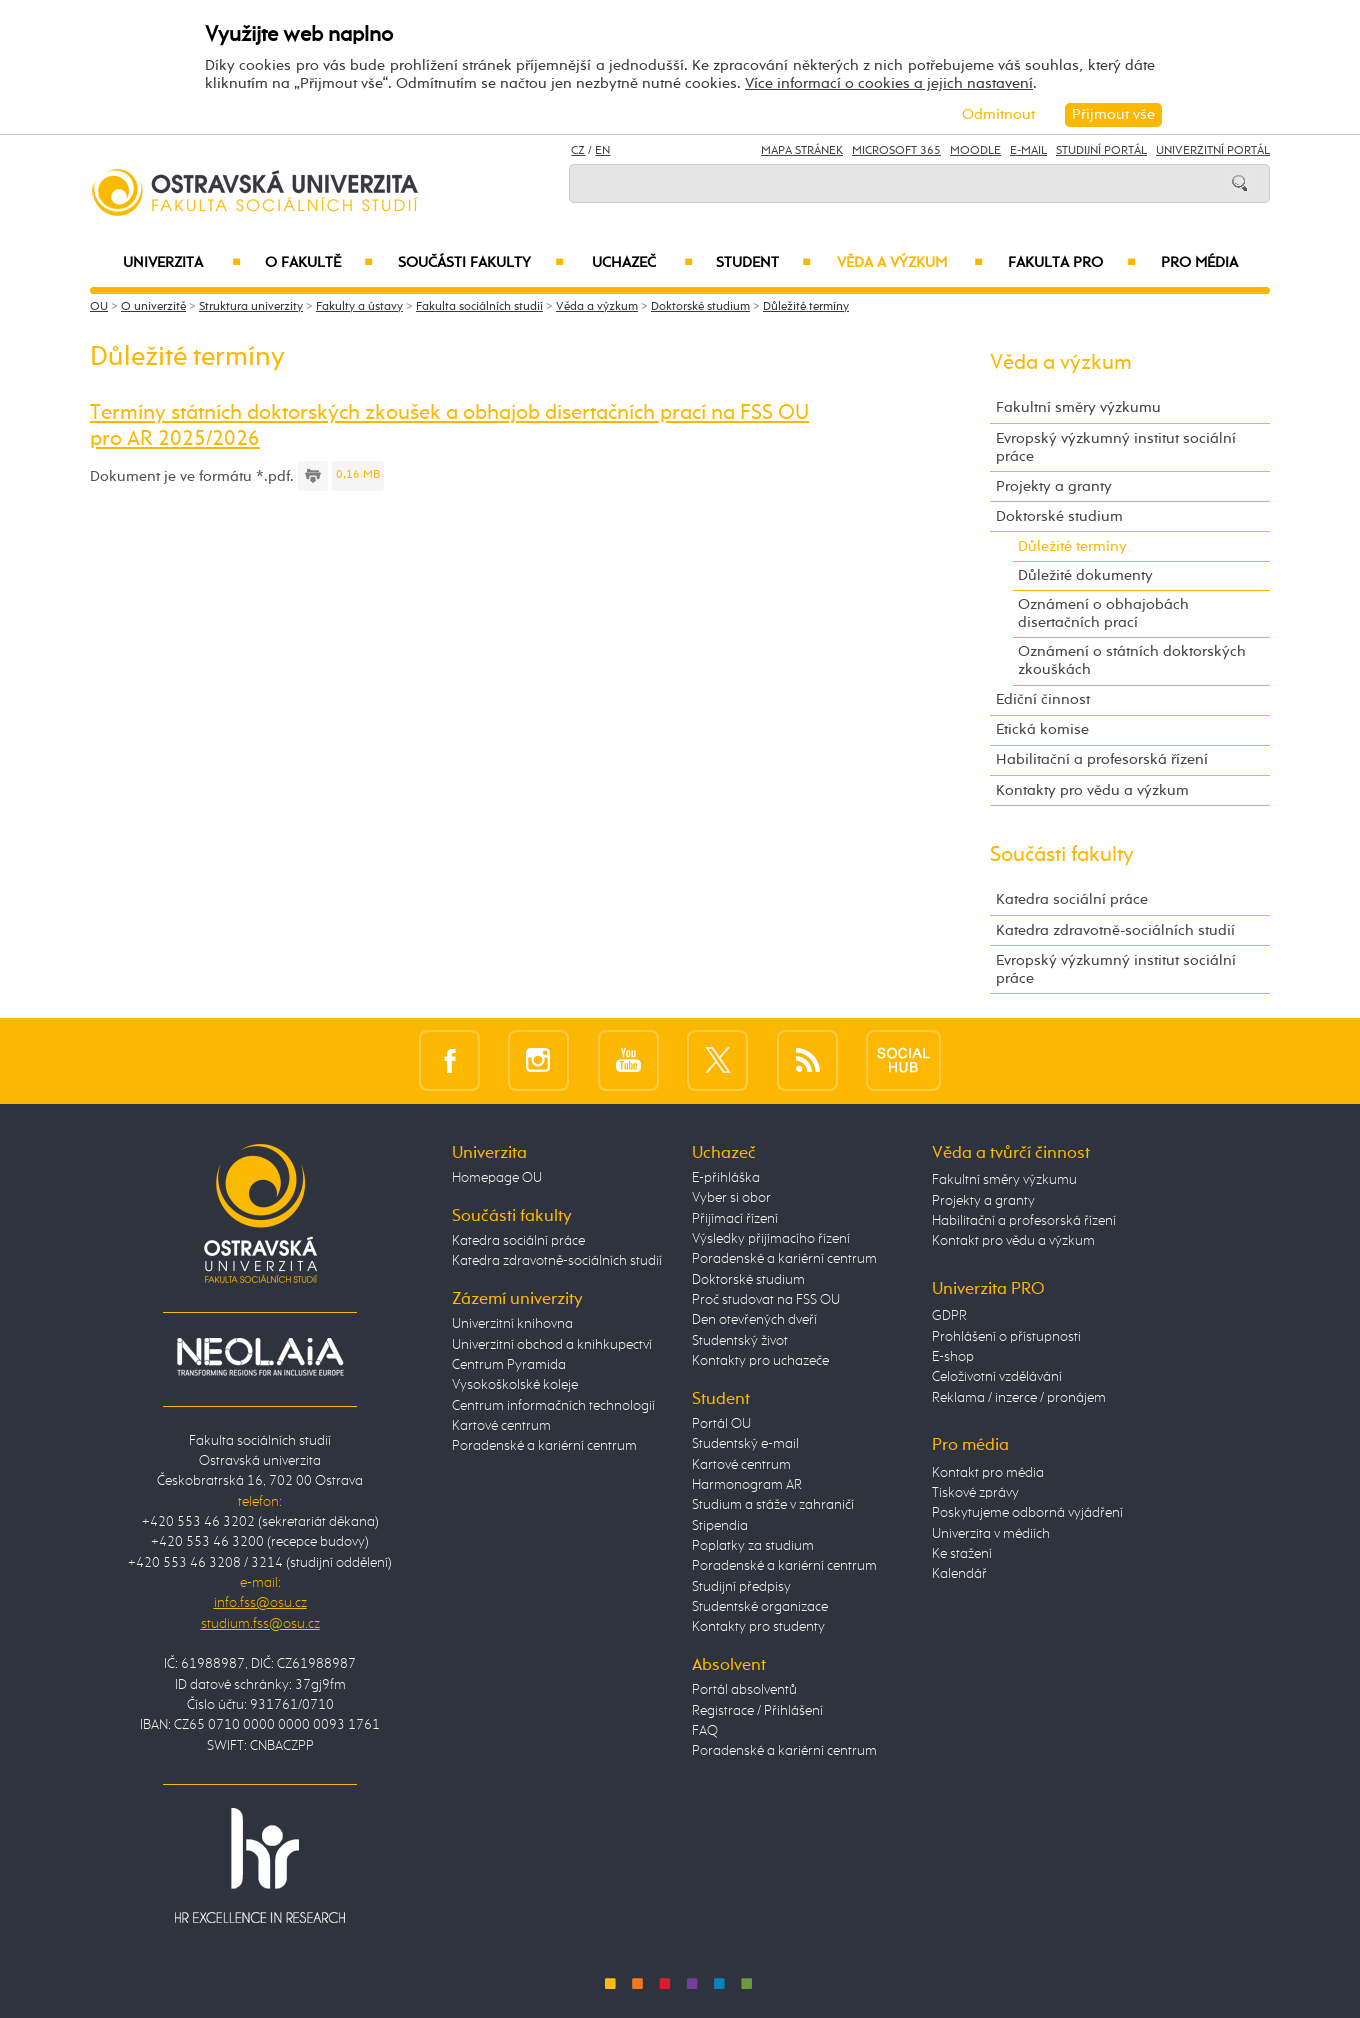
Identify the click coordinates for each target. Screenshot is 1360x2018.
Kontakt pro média (988, 1473)
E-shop (953, 1357)
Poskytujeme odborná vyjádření (1027, 1513)
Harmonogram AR (747, 1485)
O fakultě (319, 263)
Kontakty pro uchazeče (760, 1361)
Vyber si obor (731, 1198)
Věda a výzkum (910, 263)
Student (763, 263)
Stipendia (720, 1526)
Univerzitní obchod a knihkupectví (552, 1345)
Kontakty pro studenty (758, 1627)
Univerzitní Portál (1213, 151)
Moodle (975, 151)
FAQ (705, 1731)
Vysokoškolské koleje (515, 1385)
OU (99, 307)
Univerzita (181, 263)
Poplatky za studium (753, 1546)
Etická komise (1042, 729)
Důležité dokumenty (1085, 575)
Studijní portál (1101, 151)
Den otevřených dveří (754, 1320)
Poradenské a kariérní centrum (544, 1446)
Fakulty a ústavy (359, 307)
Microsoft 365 (896, 151)
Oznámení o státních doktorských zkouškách (1132, 660)
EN (602, 151)
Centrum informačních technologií (553, 1406)
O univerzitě (153, 307)
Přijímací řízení (735, 1219)
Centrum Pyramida (509, 1365)
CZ (578, 151)
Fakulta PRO (1072, 263)
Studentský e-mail (745, 1444)
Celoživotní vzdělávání (997, 1377)
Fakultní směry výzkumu (1078, 407)
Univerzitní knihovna (512, 1324)
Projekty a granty (1054, 486)
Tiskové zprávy (975, 1493)
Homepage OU (497, 1178)
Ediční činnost (1043, 699)
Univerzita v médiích (991, 1534)
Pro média (1199, 263)
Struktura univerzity (251, 307)
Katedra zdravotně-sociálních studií (1115, 930)
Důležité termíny (806, 307)
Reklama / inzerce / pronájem (1019, 1398)
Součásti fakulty (481, 263)
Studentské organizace (760, 1607)
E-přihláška (726, 1178)
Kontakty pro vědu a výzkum (1092, 790)
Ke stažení (962, 1554)
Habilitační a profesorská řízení (1102, 759)
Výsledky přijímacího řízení (771, 1239)
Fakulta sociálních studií (479, 307)
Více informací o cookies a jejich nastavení (889, 83)
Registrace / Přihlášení (757, 1711)
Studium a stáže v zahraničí (773, 1505)
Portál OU (721, 1424)
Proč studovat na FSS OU (766, 1300)
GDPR (949, 1316)
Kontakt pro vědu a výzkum (1013, 1241)
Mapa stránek (802, 151)
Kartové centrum (501, 1426)
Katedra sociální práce (1072, 899)
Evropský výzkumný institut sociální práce (1116, 447)
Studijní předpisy (741, 1587)
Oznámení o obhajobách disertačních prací (1103, 613)
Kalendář (959, 1574)
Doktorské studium (700, 307)
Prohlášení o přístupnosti (1006, 1337)
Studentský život (740, 1341)
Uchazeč (642, 263)
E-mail (1028, 151)
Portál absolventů (744, 1690)
